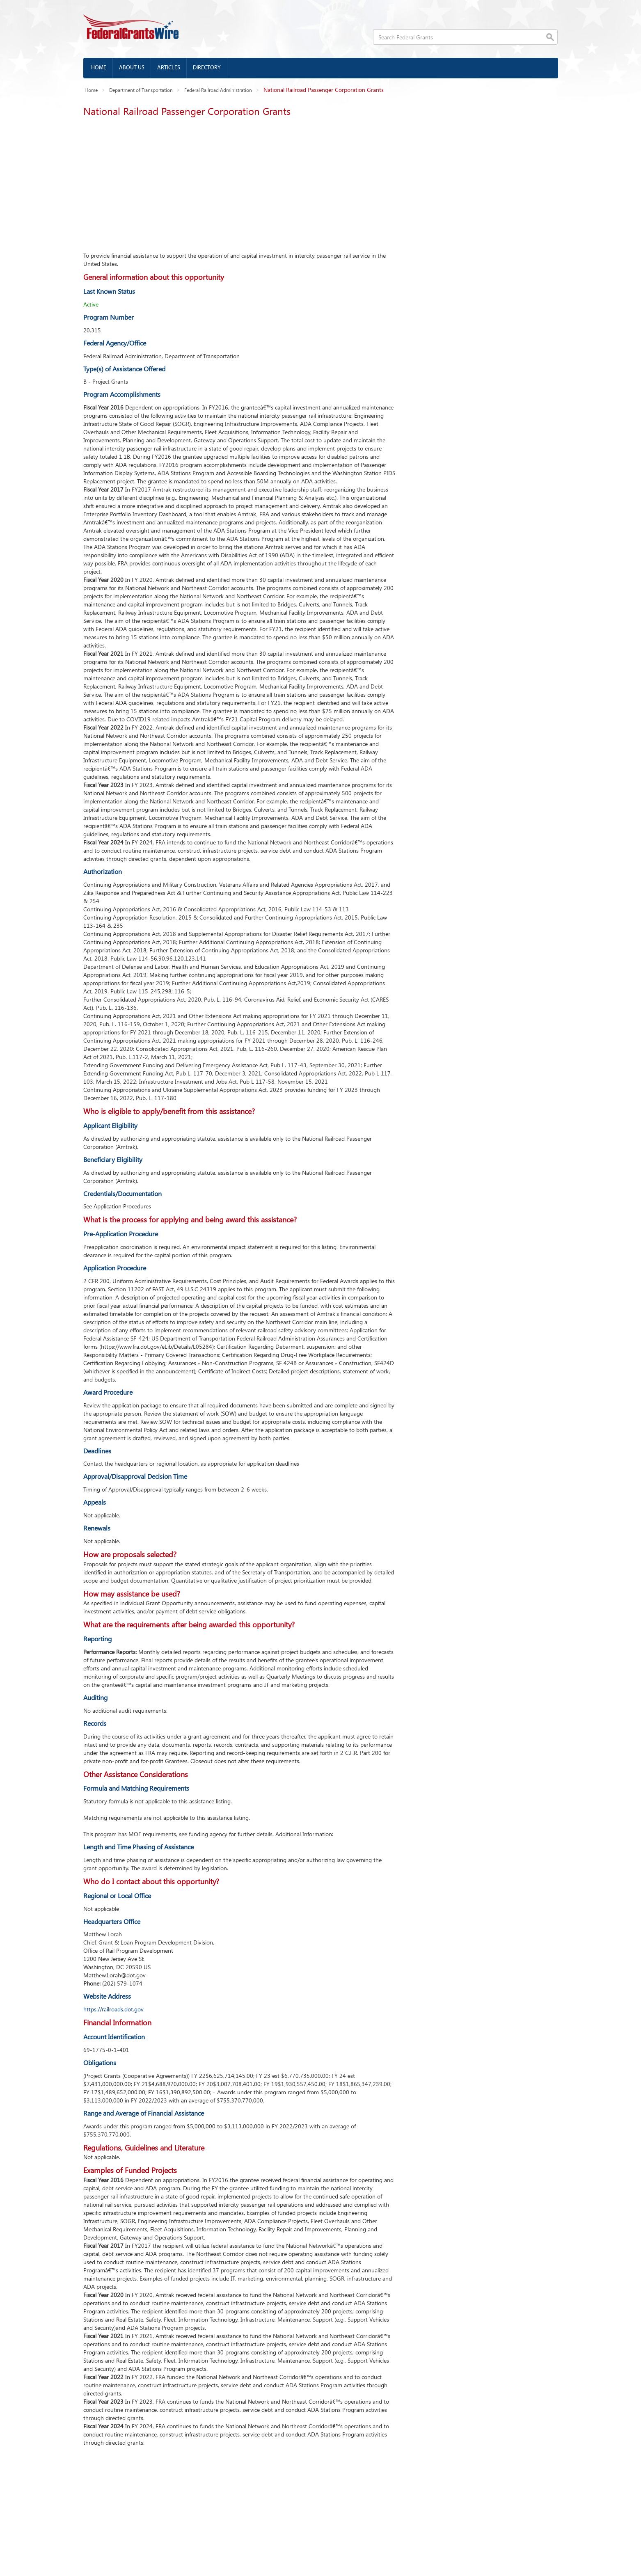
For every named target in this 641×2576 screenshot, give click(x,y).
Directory (207, 68)
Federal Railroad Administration (218, 90)
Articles (168, 68)
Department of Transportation (141, 90)
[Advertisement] (239, 181)
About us (131, 68)
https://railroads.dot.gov (113, 2009)
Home (98, 68)
